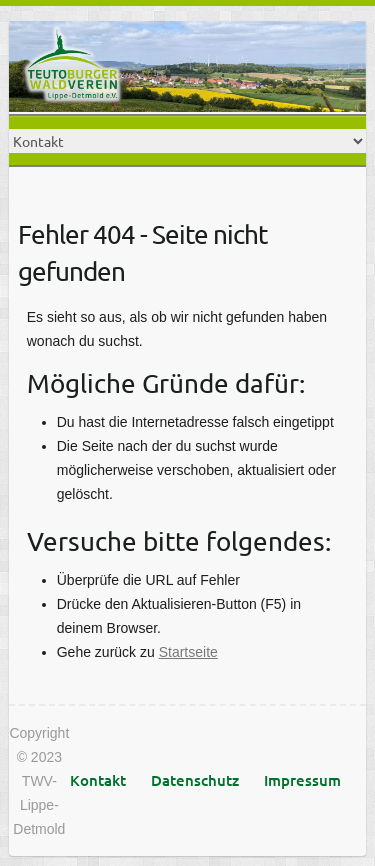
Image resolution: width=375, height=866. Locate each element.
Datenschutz (195, 780)
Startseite (188, 652)
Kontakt (98, 780)
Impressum (302, 780)
